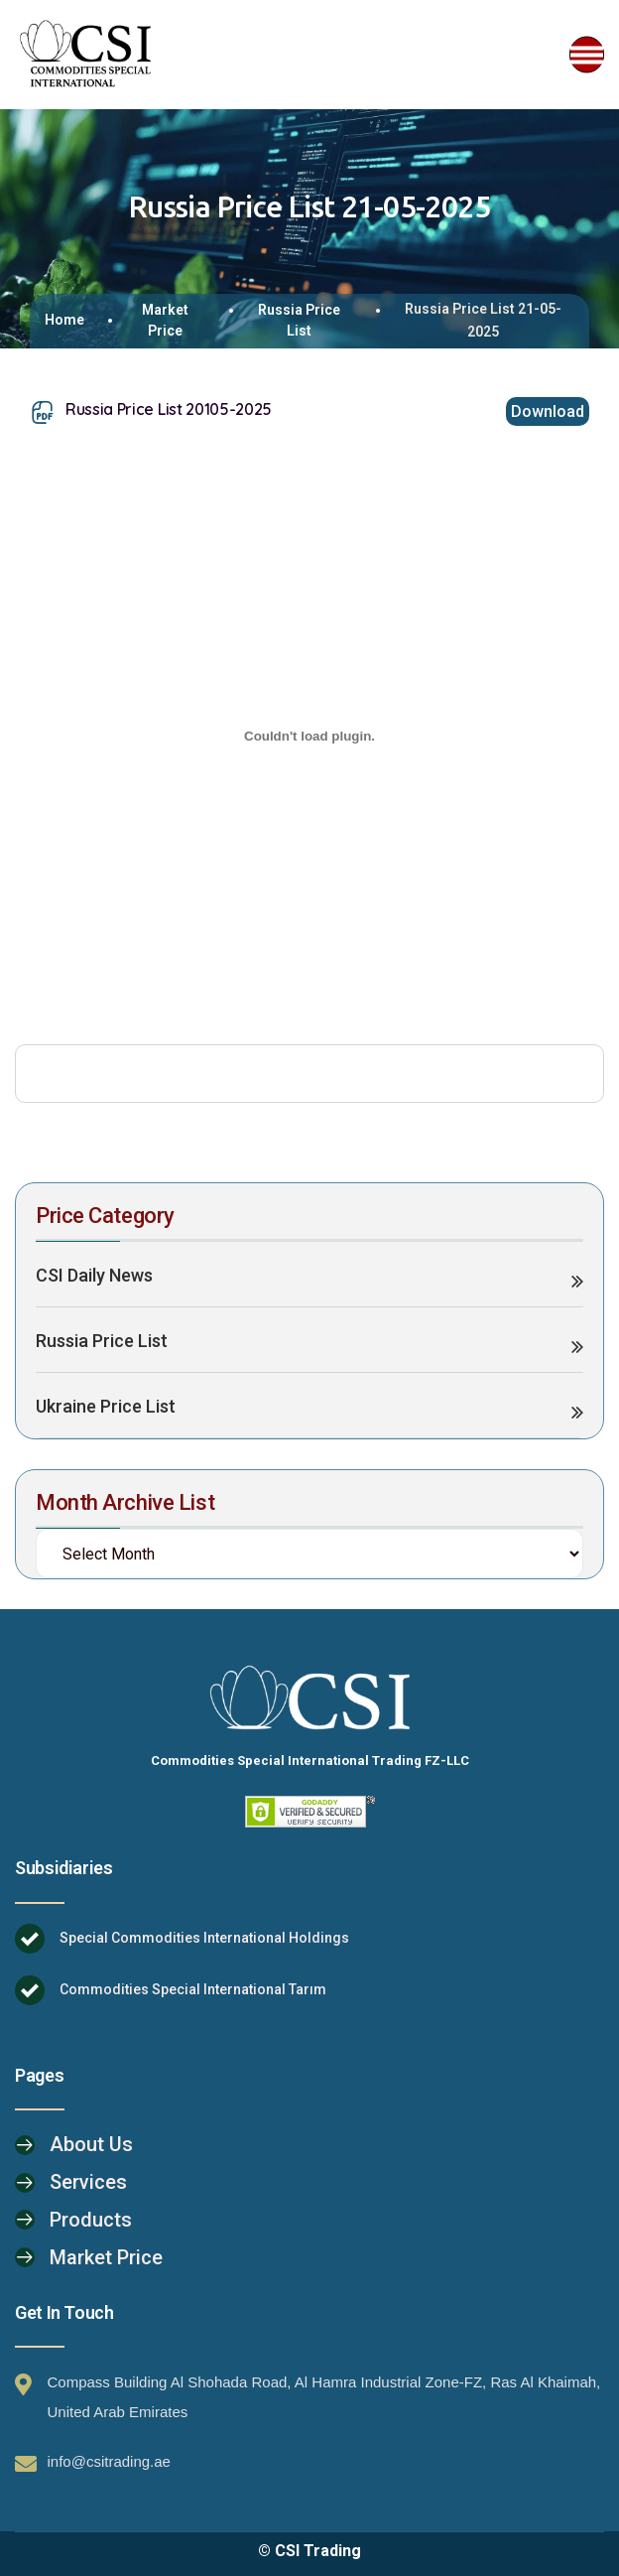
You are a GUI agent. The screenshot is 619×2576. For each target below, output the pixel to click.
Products (91, 2220)
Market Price (165, 320)
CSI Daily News (94, 1275)
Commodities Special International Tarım (193, 1989)
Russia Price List (299, 320)
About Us (91, 2144)
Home (64, 320)
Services (88, 2182)
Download (547, 411)
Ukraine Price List (106, 1406)
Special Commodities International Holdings (204, 1938)
